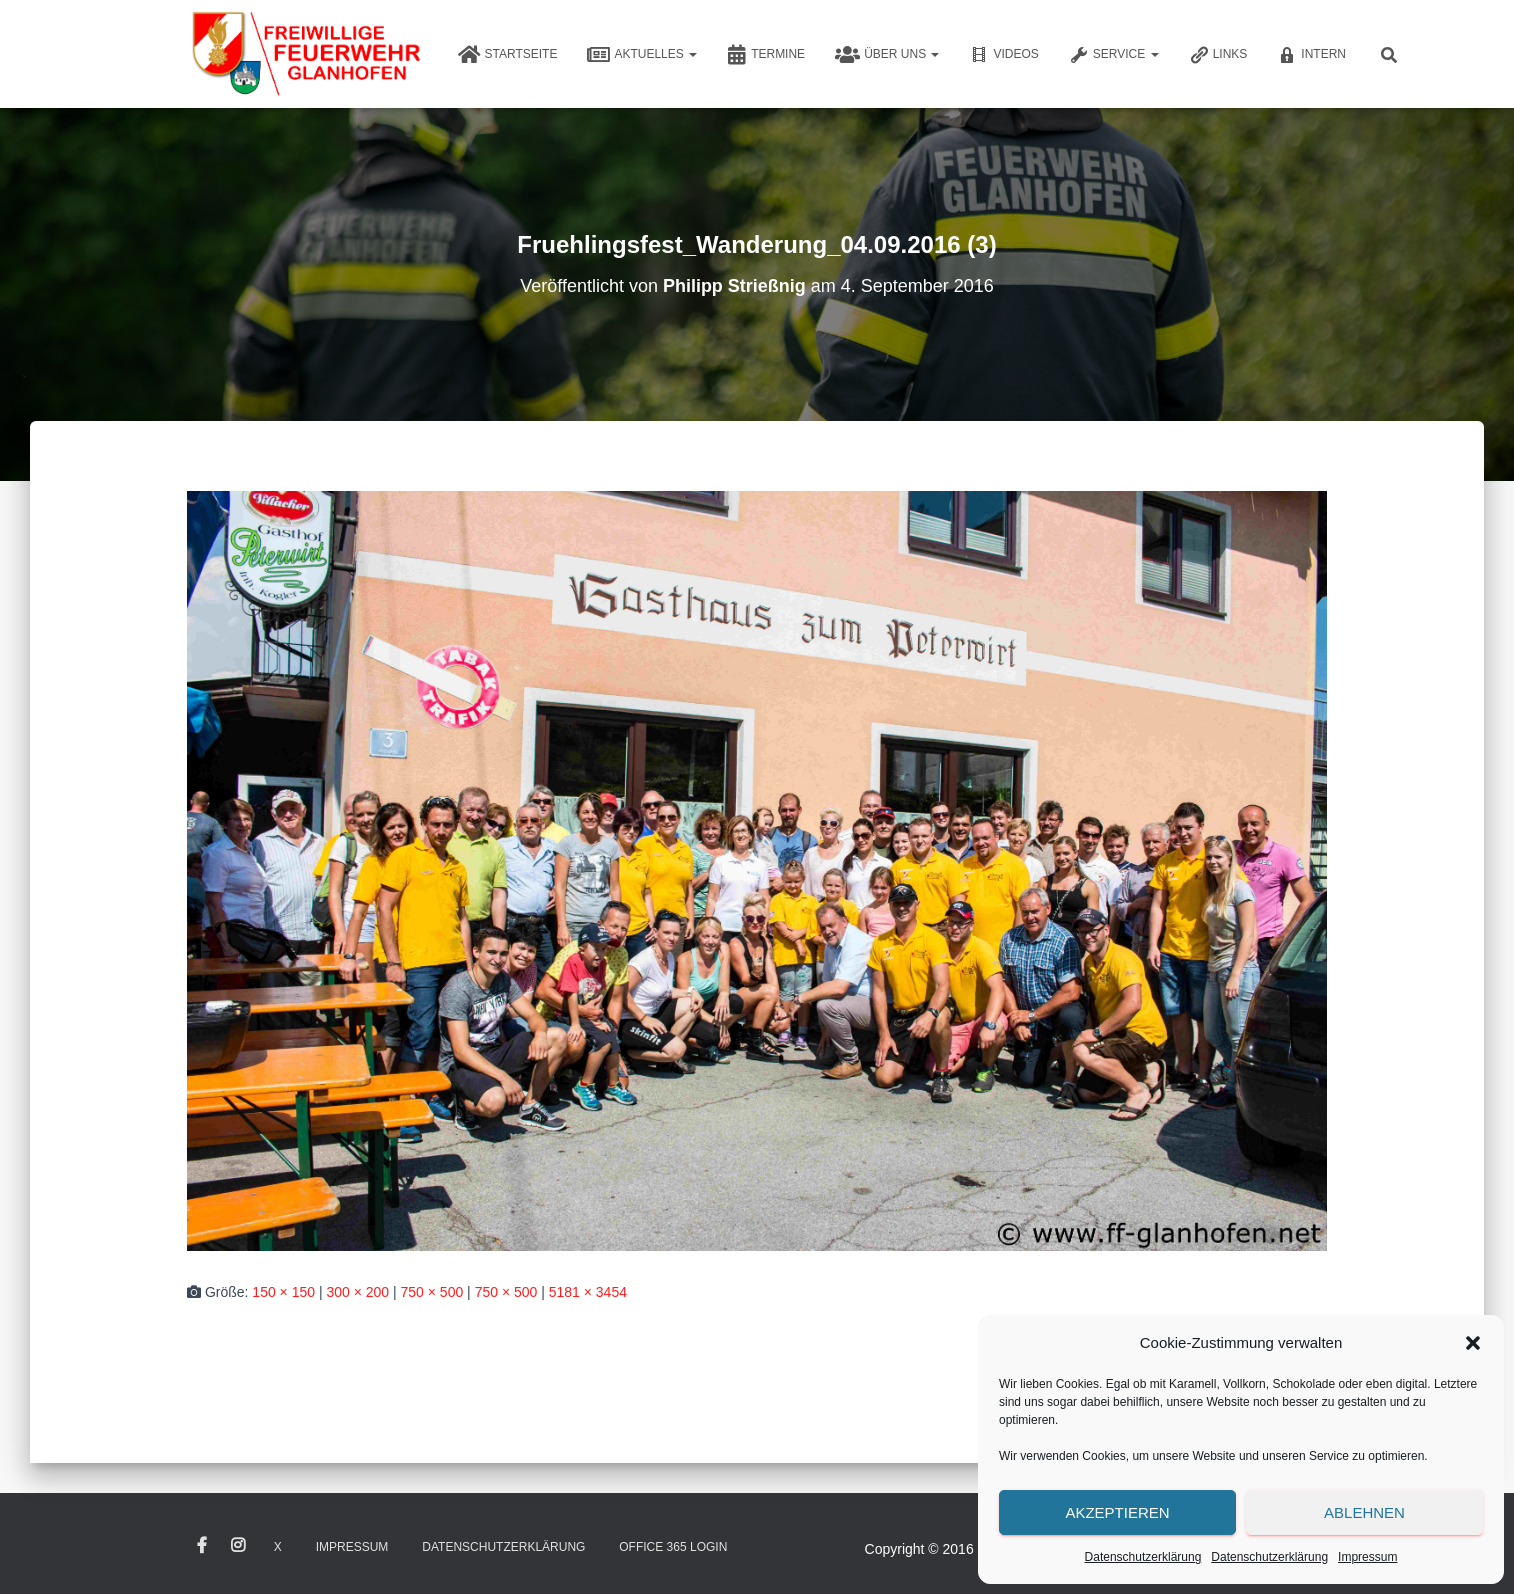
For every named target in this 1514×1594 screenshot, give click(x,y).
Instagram (238, 1546)
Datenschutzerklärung (1143, 1557)
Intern (1311, 55)
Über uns (887, 55)
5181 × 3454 (588, 1292)
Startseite (508, 55)
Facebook (202, 1546)
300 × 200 (357, 1292)
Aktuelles (642, 55)
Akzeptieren (1117, 1512)
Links (1218, 55)
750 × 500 (432, 1292)
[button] (1473, 1343)
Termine (766, 55)
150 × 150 (283, 1292)
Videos (1003, 55)
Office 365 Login (673, 1547)
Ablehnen (1364, 1512)
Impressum (1367, 1557)
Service (1114, 55)
